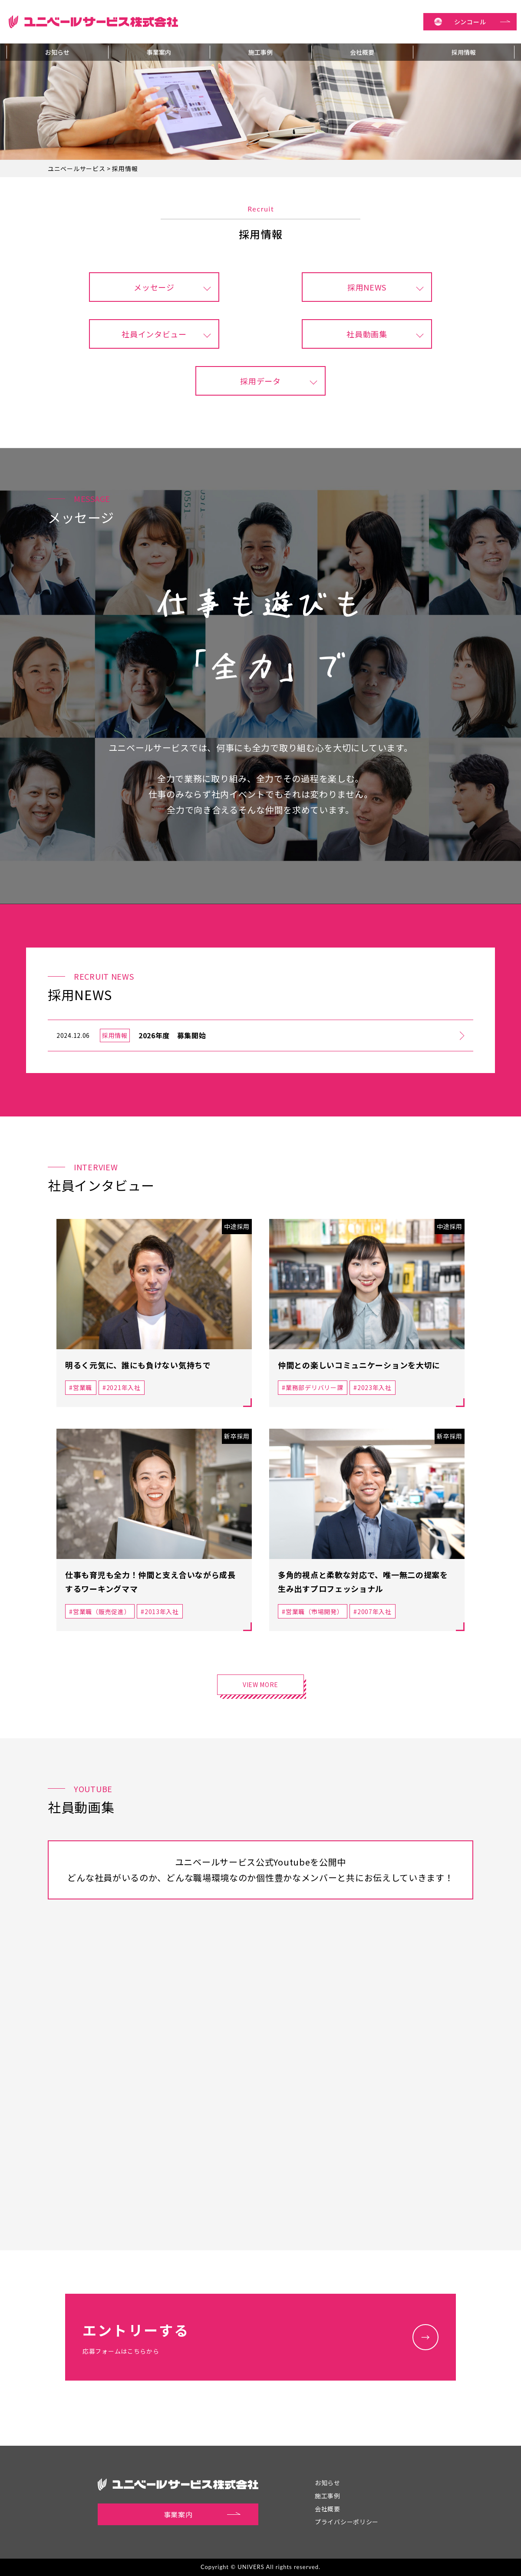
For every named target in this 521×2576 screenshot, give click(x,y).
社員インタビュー (154, 334)
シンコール (482, 21)
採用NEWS (366, 287)
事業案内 (159, 52)
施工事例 (260, 52)
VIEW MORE (260, 1684)
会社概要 (362, 52)
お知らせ (57, 52)
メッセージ (154, 287)
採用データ (260, 380)
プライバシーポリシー (347, 2521)
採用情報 (464, 52)
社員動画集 (366, 334)
